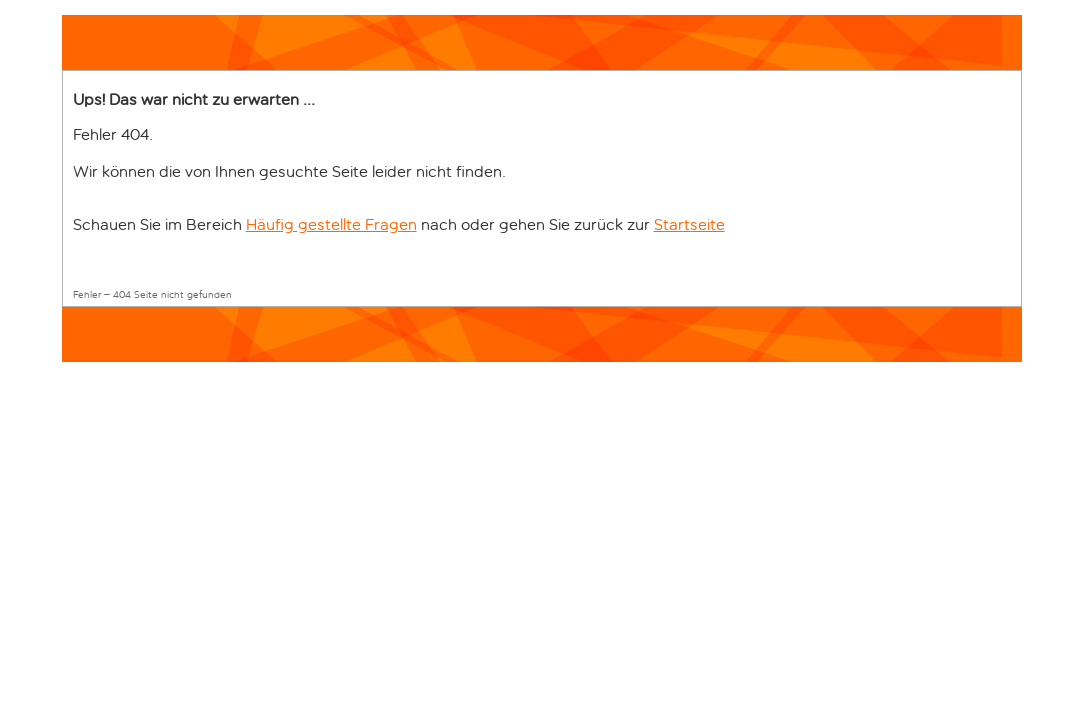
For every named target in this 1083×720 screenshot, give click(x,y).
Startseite (689, 224)
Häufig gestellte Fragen (331, 224)
